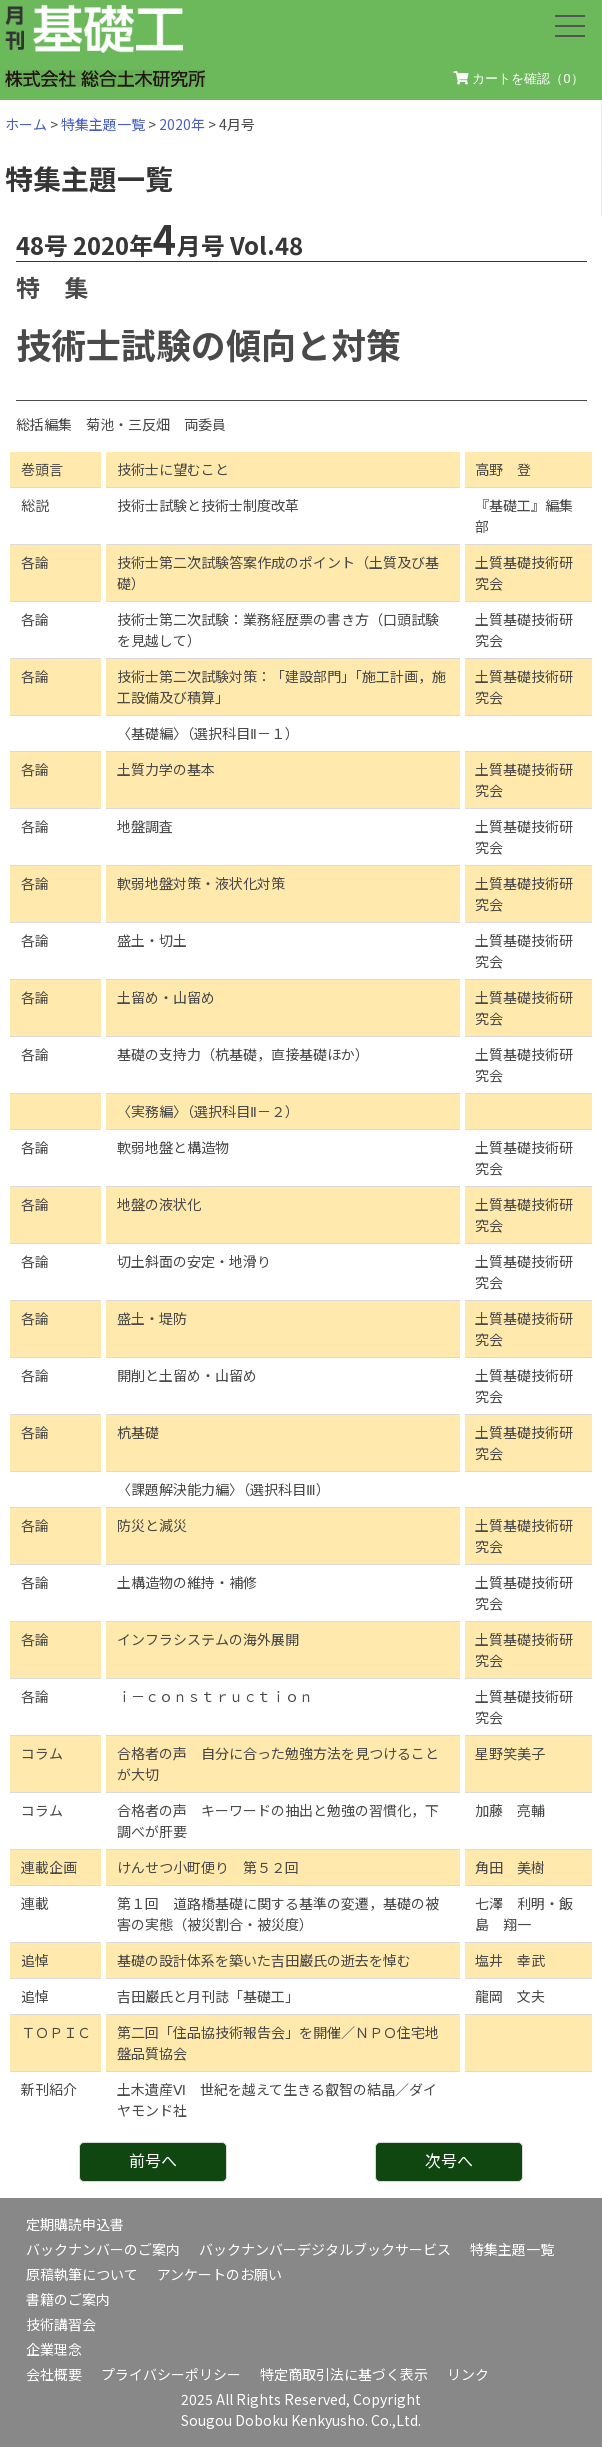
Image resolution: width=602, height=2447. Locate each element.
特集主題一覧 (103, 124)
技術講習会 (61, 2324)
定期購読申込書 (75, 2224)
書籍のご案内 (68, 2299)
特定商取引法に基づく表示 (344, 2374)
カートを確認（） (519, 79)
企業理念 (54, 2349)
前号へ (153, 2160)
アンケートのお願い (219, 2274)
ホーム (26, 124)
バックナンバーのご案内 (103, 2249)
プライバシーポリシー (171, 2374)
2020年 (182, 124)
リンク (468, 2374)
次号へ (449, 2160)
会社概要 (54, 2374)
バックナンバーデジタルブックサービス (325, 2249)
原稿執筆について (82, 2274)
